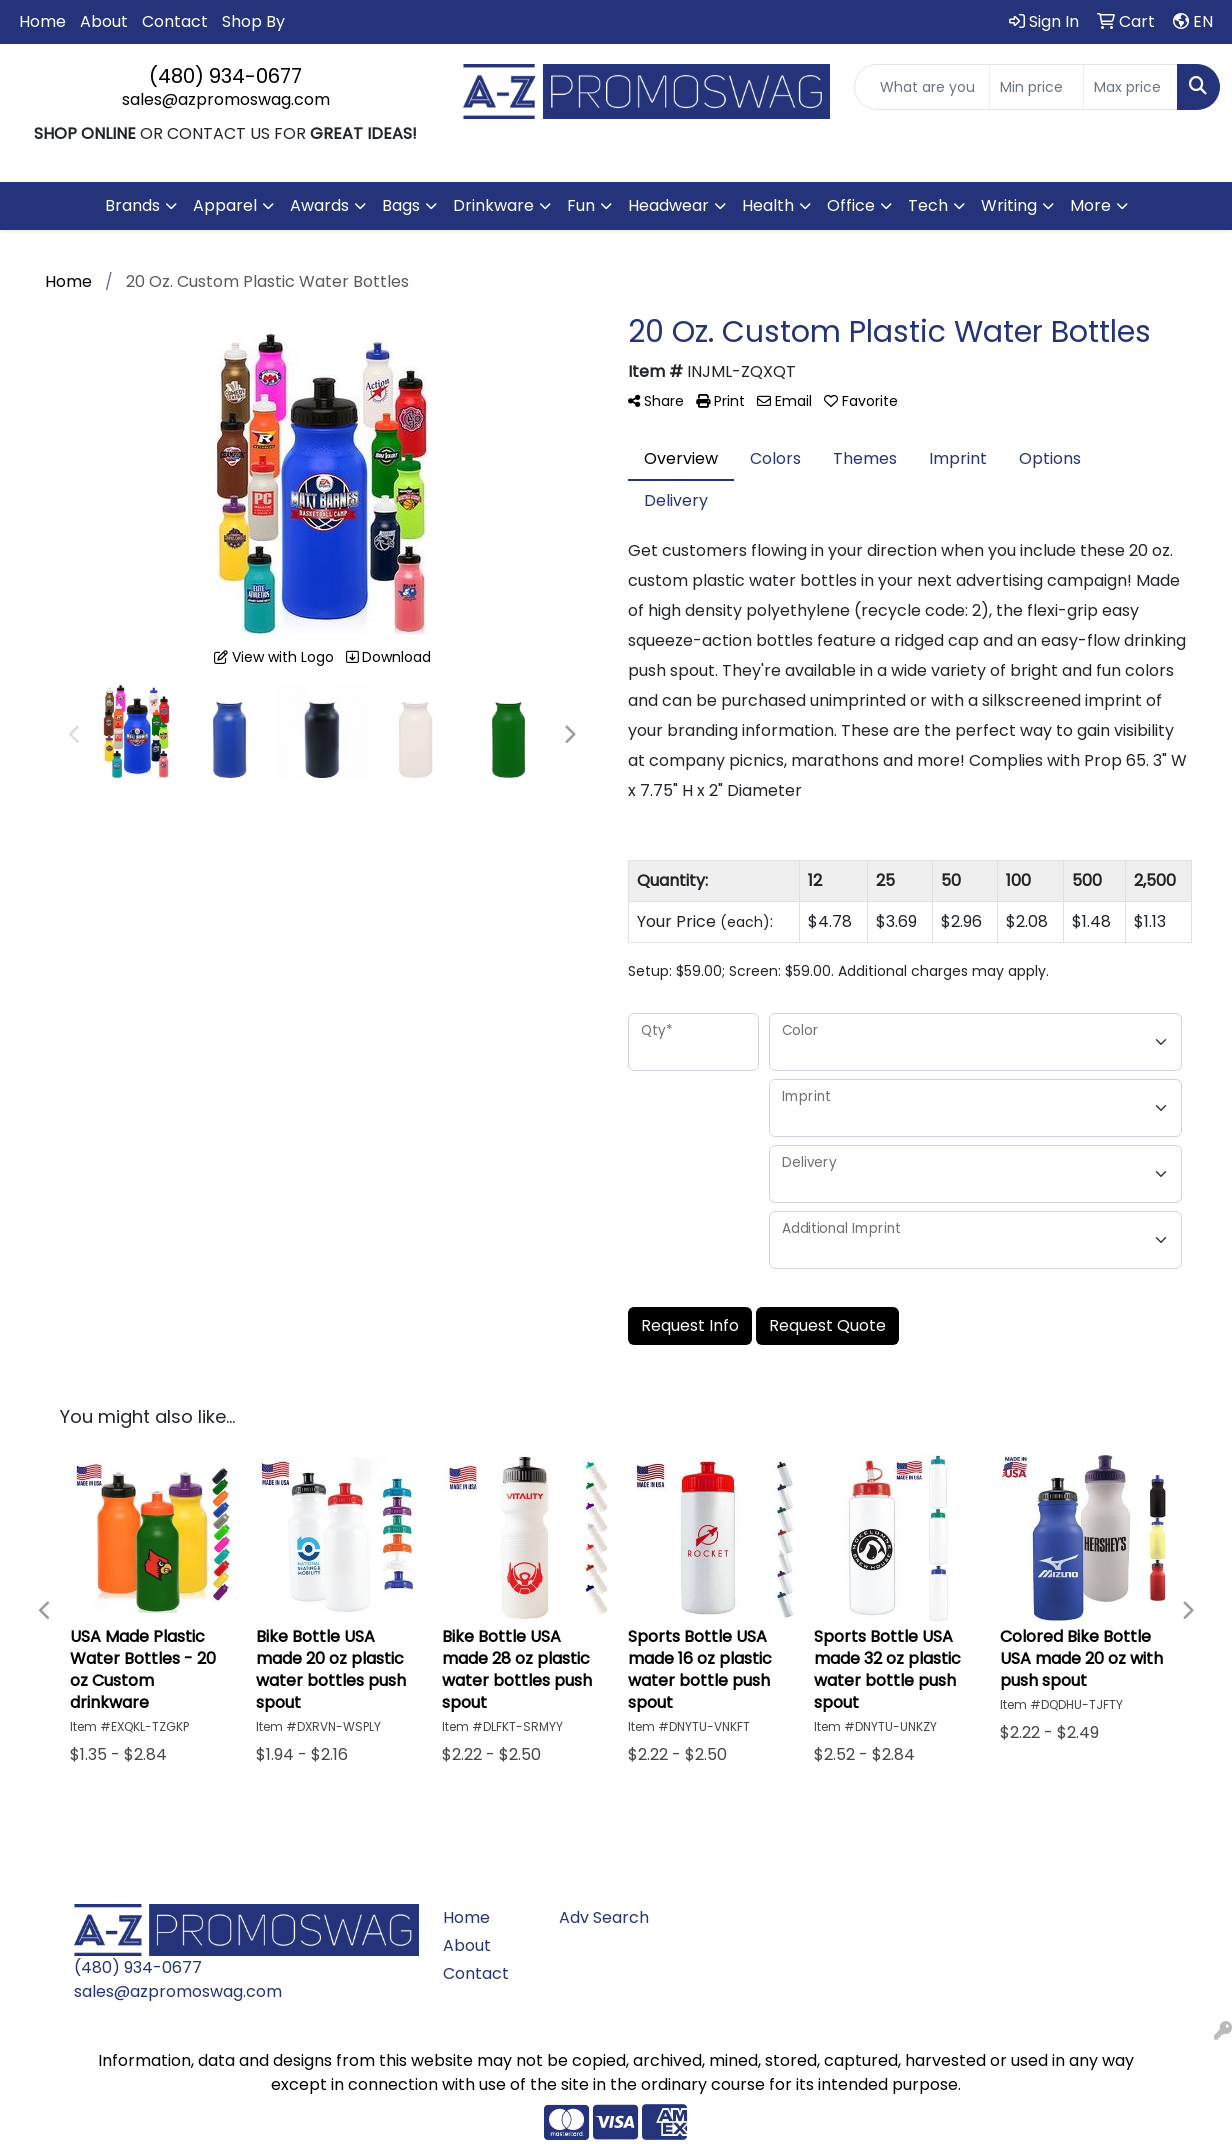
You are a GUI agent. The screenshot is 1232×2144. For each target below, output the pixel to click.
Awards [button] (319, 205)
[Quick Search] (922, 87)
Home (42, 21)
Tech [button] (928, 205)
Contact (175, 21)
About (104, 21)
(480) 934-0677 (225, 76)
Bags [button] (401, 205)
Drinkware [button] (493, 205)
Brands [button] (132, 205)
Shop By (253, 21)
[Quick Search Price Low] (1036, 87)
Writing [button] (1009, 205)
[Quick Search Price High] (1130, 87)
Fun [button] (581, 205)
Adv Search (604, 1917)
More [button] (1090, 205)
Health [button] (768, 205)
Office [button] (851, 205)
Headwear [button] (668, 205)
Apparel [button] (225, 205)
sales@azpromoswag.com (226, 99)
